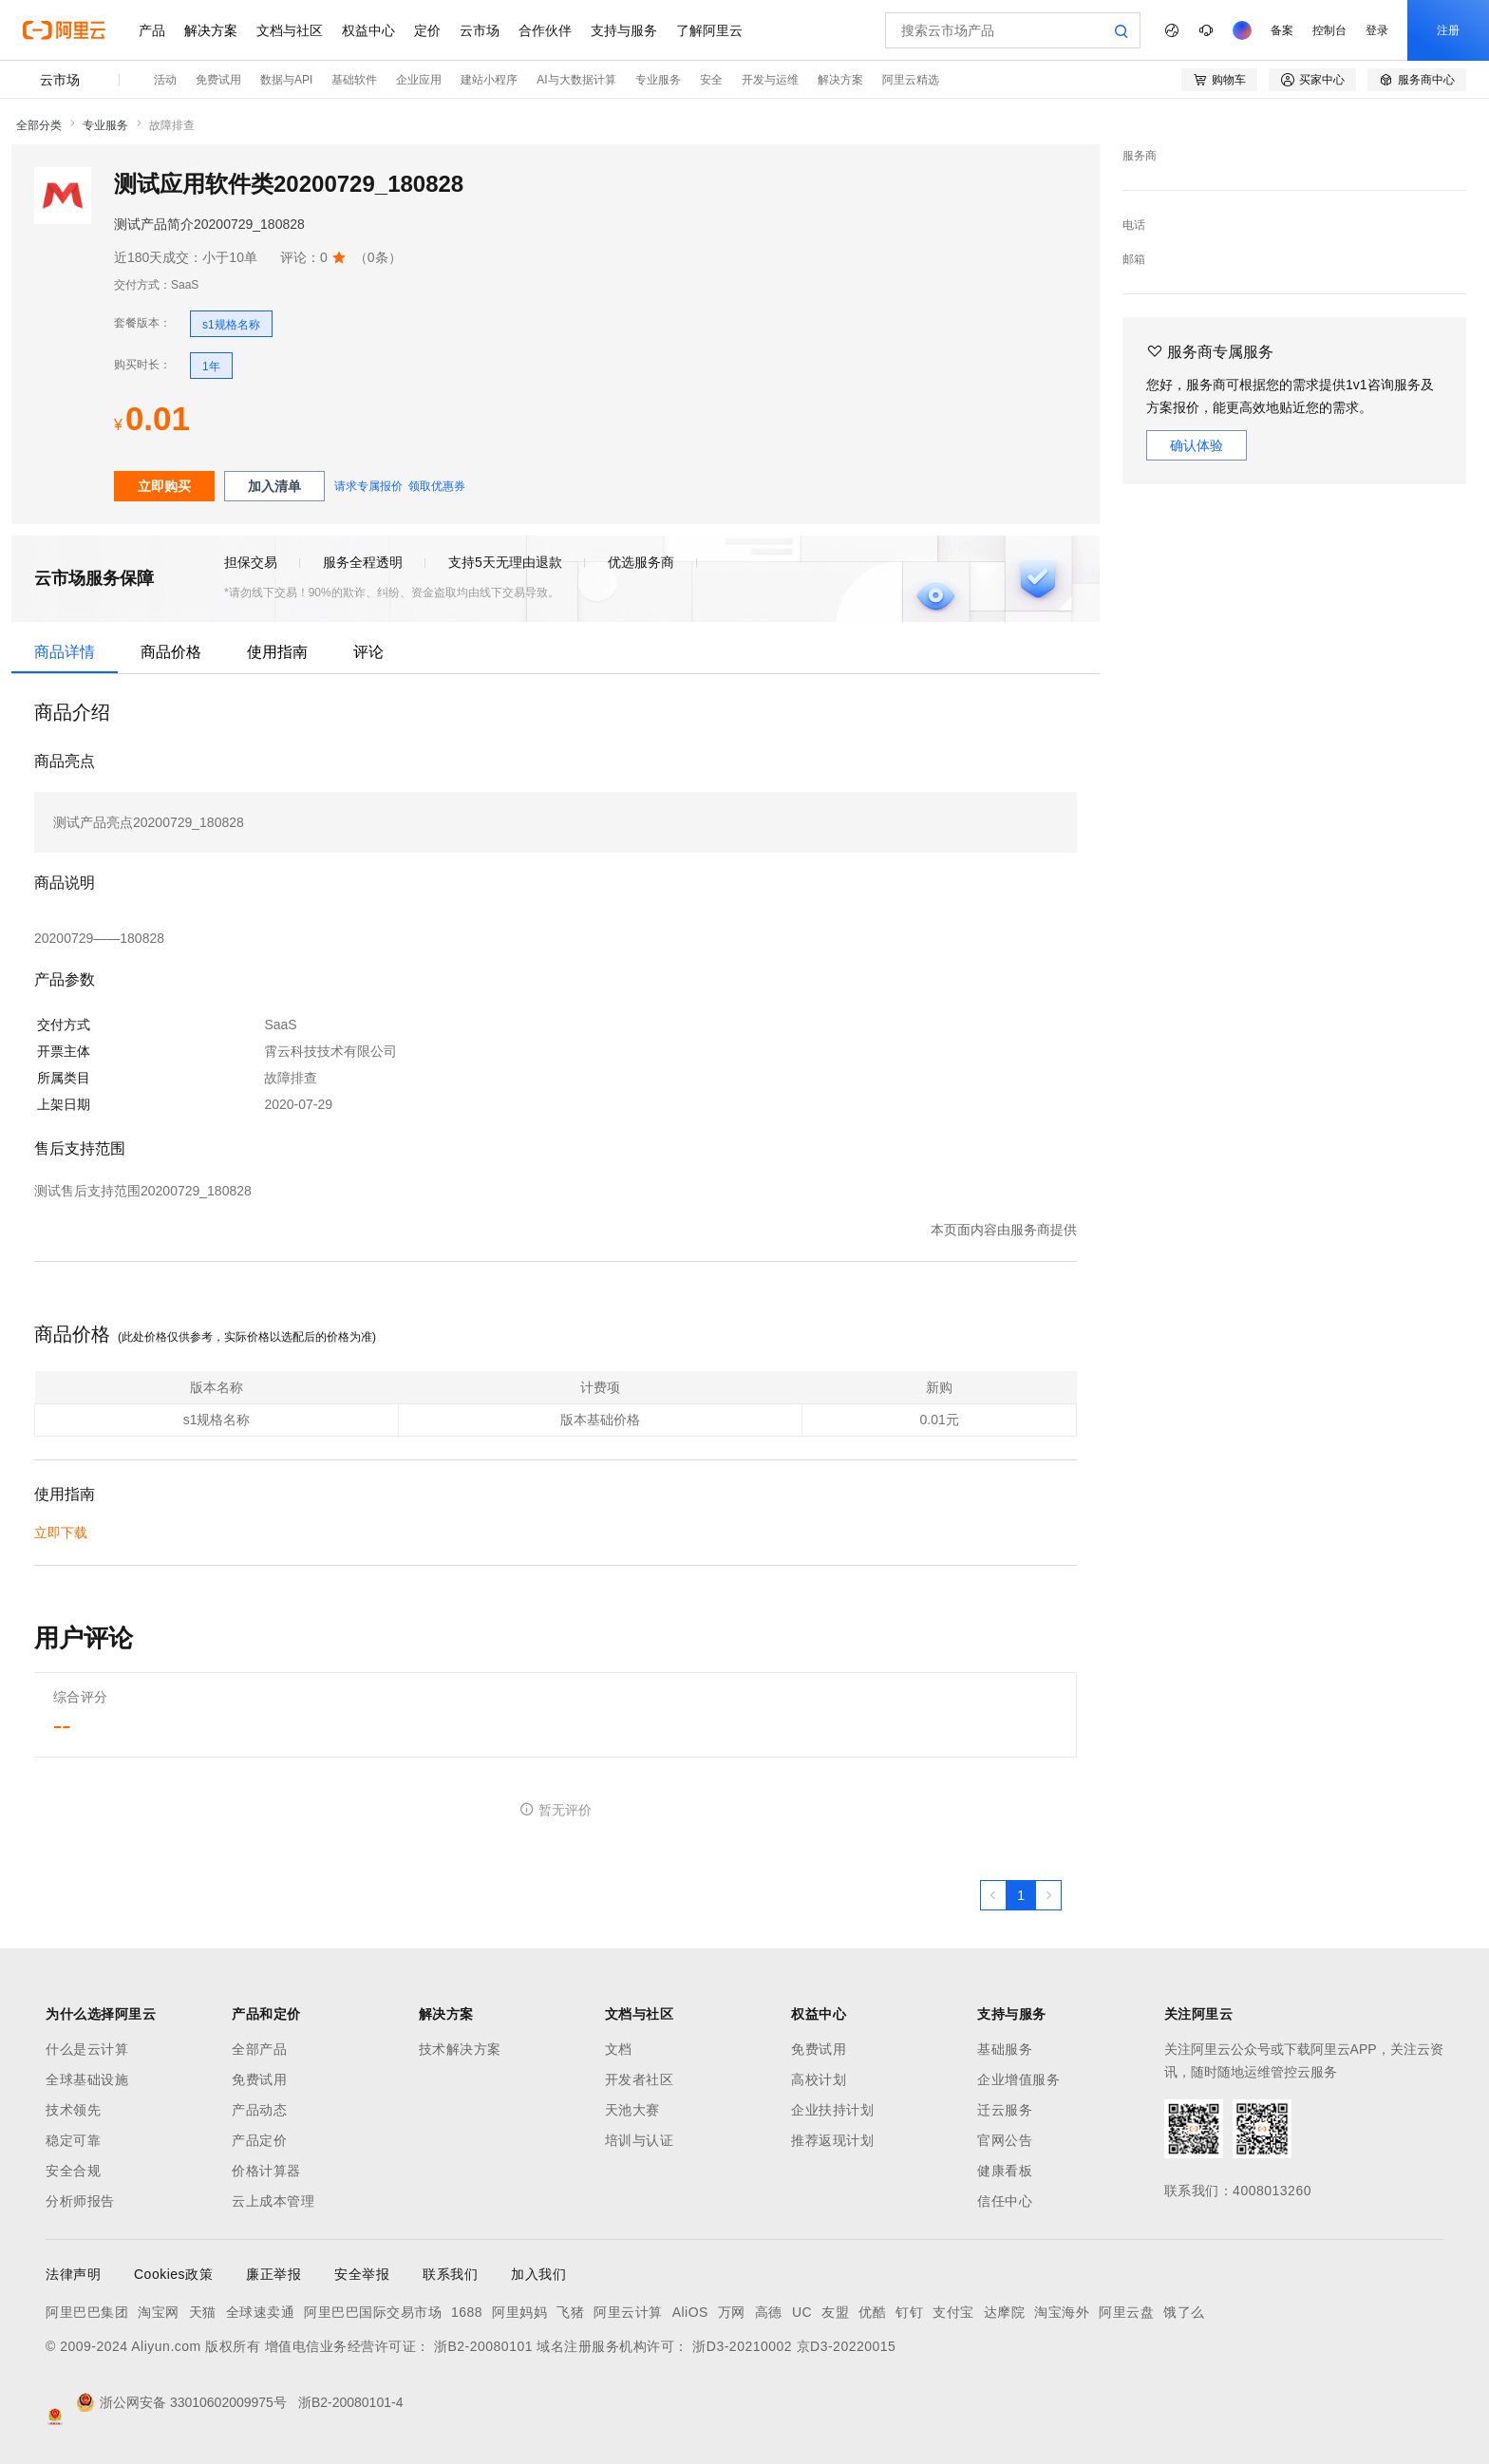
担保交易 (250, 562)
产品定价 (259, 2140)
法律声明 (73, 2274)
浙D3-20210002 (742, 2346)
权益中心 (368, 30)
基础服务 (1004, 2049)
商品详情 (64, 652)
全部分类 (39, 125)
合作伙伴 (545, 30)
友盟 (835, 2312)
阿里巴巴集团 (87, 2312)
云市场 (479, 30)
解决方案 (210, 30)
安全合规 (73, 2170)
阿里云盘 (1126, 2312)
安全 (711, 79)
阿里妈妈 (519, 2312)
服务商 (1139, 155)
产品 (152, 30)
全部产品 (259, 2049)
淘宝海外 (1061, 2312)
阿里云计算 (628, 2312)
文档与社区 (289, 30)
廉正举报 (273, 2274)
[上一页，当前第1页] (993, 1895)
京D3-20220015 (846, 2346)
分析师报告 (80, 2201)
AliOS (690, 2312)
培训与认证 (639, 2140)
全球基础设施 (87, 2079)
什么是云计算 (87, 2049)
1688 (466, 2312)
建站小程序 (489, 79)
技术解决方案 (460, 2049)
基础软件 (354, 79)
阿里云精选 (910, 79)
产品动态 (259, 2109)
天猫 (203, 2312)
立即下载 (60, 1532)
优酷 (872, 2312)
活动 (165, 79)
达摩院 (1005, 2312)
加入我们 (538, 2274)
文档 (618, 2049)
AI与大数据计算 (576, 79)
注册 (1448, 30)
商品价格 (171, 652)
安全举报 (361, 2274)
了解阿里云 (709, 30)
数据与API (286, 79)
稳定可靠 (73, 2140)
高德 (768, 2312)
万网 (731, 2312)
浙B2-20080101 (483, 2346)
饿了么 (1184, 2312)
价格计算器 (266, 2170)
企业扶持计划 (832, 2109)
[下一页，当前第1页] (1048, 1895)
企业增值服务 (1018, 2079)
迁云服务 (1004, 2109)
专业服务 (658, 79)
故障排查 (172, 125)
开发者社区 (639, 2079)
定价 (427, 30)
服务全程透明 (363, 562)
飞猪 (570, 2312)
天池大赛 (632, 2109)
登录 (1377, 30)
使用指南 (277, 652)
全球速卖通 (260, 2312)
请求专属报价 (368, 486)
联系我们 (450, 2274)
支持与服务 (624, 30)
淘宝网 (158, 2312)
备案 (1282, 30)
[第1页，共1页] (1021, 1895)
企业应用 (419, 79)
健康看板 (1004, 2170)
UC (802, 2312)
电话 (1133, 225)
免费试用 (218, 79)
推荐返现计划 (832, 2140)
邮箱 (1133, 259)
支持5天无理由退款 (505, 562)
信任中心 (1004, 2201)
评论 (368, 652)
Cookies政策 (173, 2274)
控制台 (1329, 30)
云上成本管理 (273, 2201)
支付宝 (953, 2312)
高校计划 (818, 2079)
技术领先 (73, 2109)
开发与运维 (770, 79)
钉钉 (909, 2312)
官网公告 (1004, 2140)
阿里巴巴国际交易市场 (373, 2312)
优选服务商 (641, 562)
